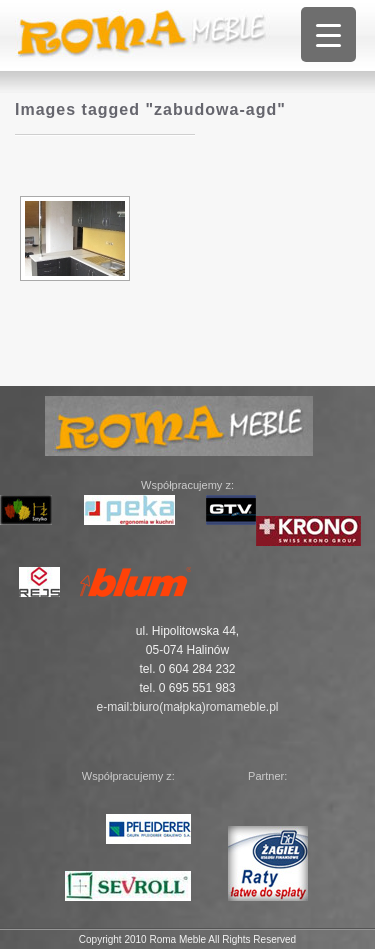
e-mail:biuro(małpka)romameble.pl (187, 707)
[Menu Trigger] (328, 34)
